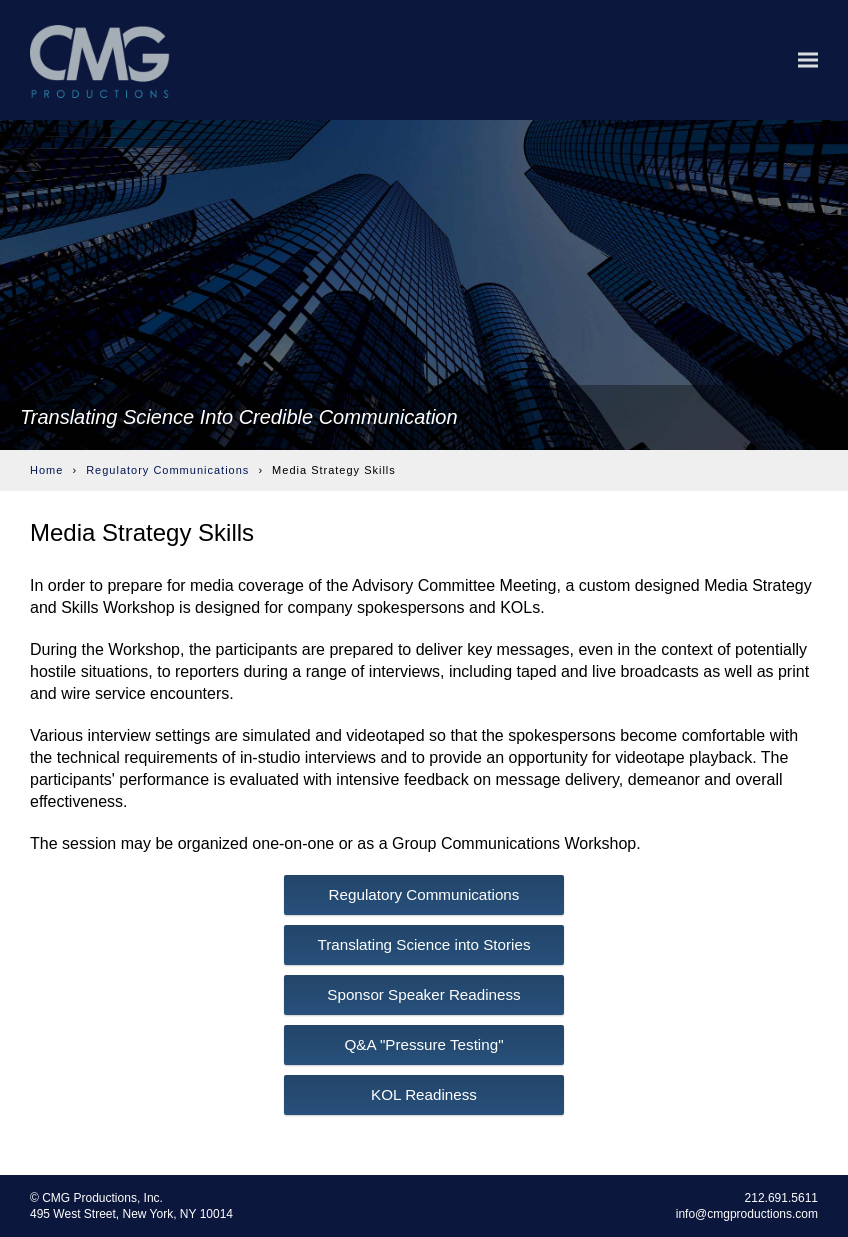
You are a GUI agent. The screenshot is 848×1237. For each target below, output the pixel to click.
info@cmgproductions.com (747, 1214)
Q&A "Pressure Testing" (423, 1044)
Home (46, 470)
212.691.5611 (781, 1198)
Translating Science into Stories (423, 944)
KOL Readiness (424, 1094)
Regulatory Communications (167, 470)
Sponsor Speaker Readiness (423, 994)
